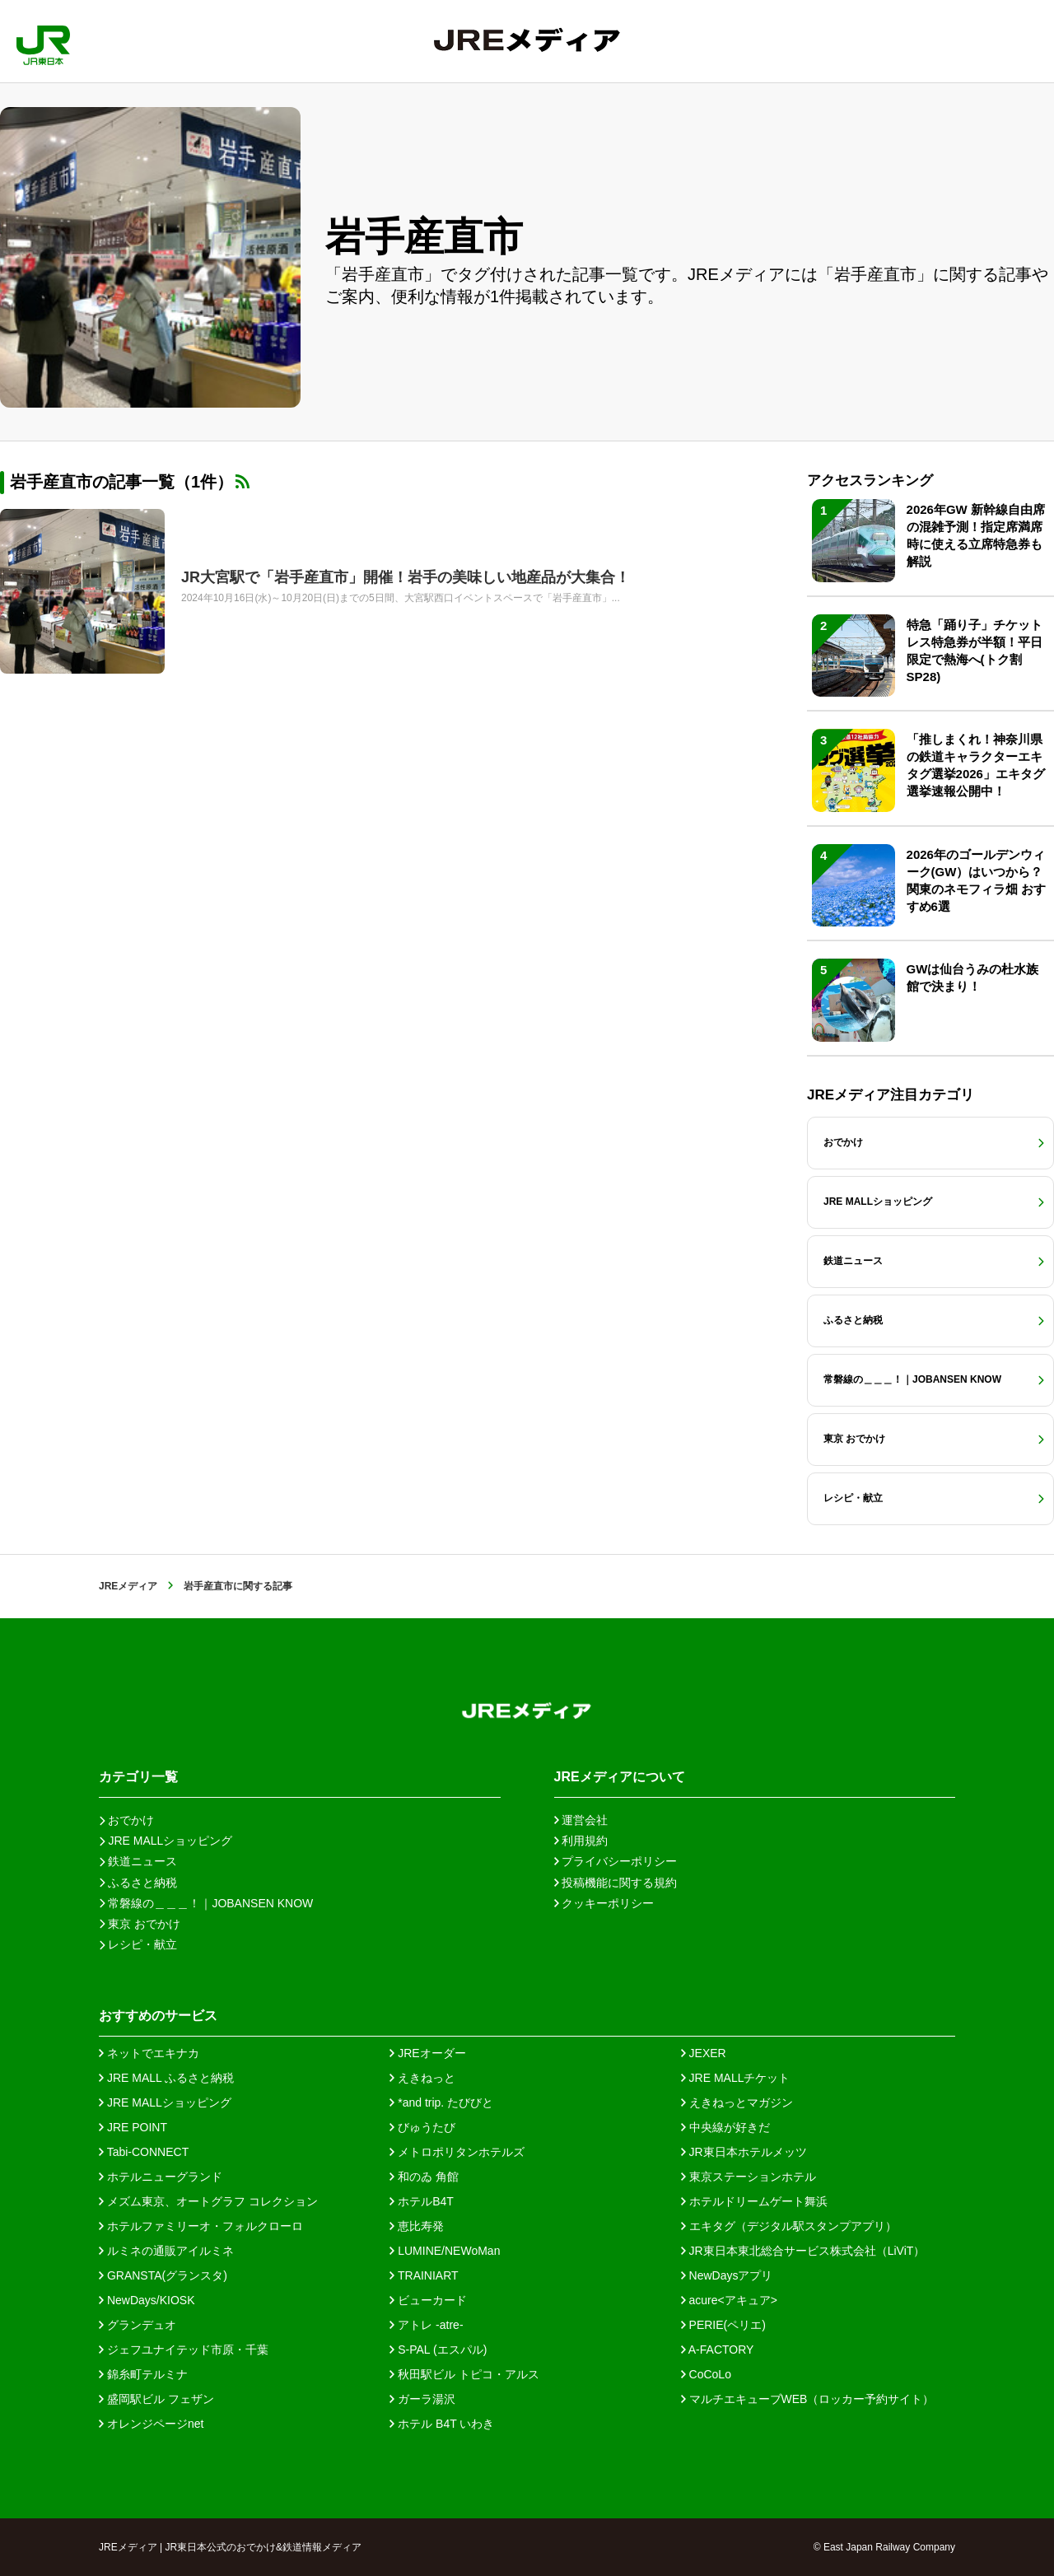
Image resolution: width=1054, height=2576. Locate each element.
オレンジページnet (151, 2424)
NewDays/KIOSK (146, 2300)
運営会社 (581, 1820)
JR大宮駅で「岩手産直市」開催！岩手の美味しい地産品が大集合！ (405, 577)
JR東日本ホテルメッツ (744, 2152)
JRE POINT (133, 2127)
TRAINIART (423, 2275)
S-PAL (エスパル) (438, 2349)
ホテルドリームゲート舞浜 (754, 2201)
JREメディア (128, 1586)
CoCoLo (706, 2374)
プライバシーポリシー (616, 1861)
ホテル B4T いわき (441, 2424)
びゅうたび (422, 2127)
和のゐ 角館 (424, 2176)
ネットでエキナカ (149, 2053)
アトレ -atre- (426, 2325)
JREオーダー (427, 2053)
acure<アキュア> (729, 2300)
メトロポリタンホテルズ (457, 2152)
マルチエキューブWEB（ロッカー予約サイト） (808, 2399)
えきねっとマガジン (737, 2102)
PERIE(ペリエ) (723, 2325)
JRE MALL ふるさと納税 (166, 2078)
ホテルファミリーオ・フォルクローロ (201, 2226)
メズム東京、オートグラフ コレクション (208, 2201)
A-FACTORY (717, 2349)
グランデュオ (137, 2325)
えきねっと (422, 2078)
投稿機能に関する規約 (616, 1882)
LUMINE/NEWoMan (444, 2251)
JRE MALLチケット (735, 2078)
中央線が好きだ (725, 2127)
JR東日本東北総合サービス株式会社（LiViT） (803, 2251)
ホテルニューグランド (160, 2176)
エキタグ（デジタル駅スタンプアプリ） (789, 2226)
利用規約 (581, 1840)
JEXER (703, 2053)
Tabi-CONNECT (144, 2152)
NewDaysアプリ (727, 2275)
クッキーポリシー (604, 1903)
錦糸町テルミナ (143, 2374)
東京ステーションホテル (748, 2176)
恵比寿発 (416, 2226)
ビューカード (428, 2300)
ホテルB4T (421, 2201)
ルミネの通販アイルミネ (166, 2251)
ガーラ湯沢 (422, 2399)
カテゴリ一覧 (138, 1777)
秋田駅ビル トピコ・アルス (464, 2374)
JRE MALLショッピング (165, 2102)
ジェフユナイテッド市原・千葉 (183, 2349)
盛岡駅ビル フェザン (156, 2399)
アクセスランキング (870, 480)
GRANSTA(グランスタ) (163, 2275)
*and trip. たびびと (441, 2102)
